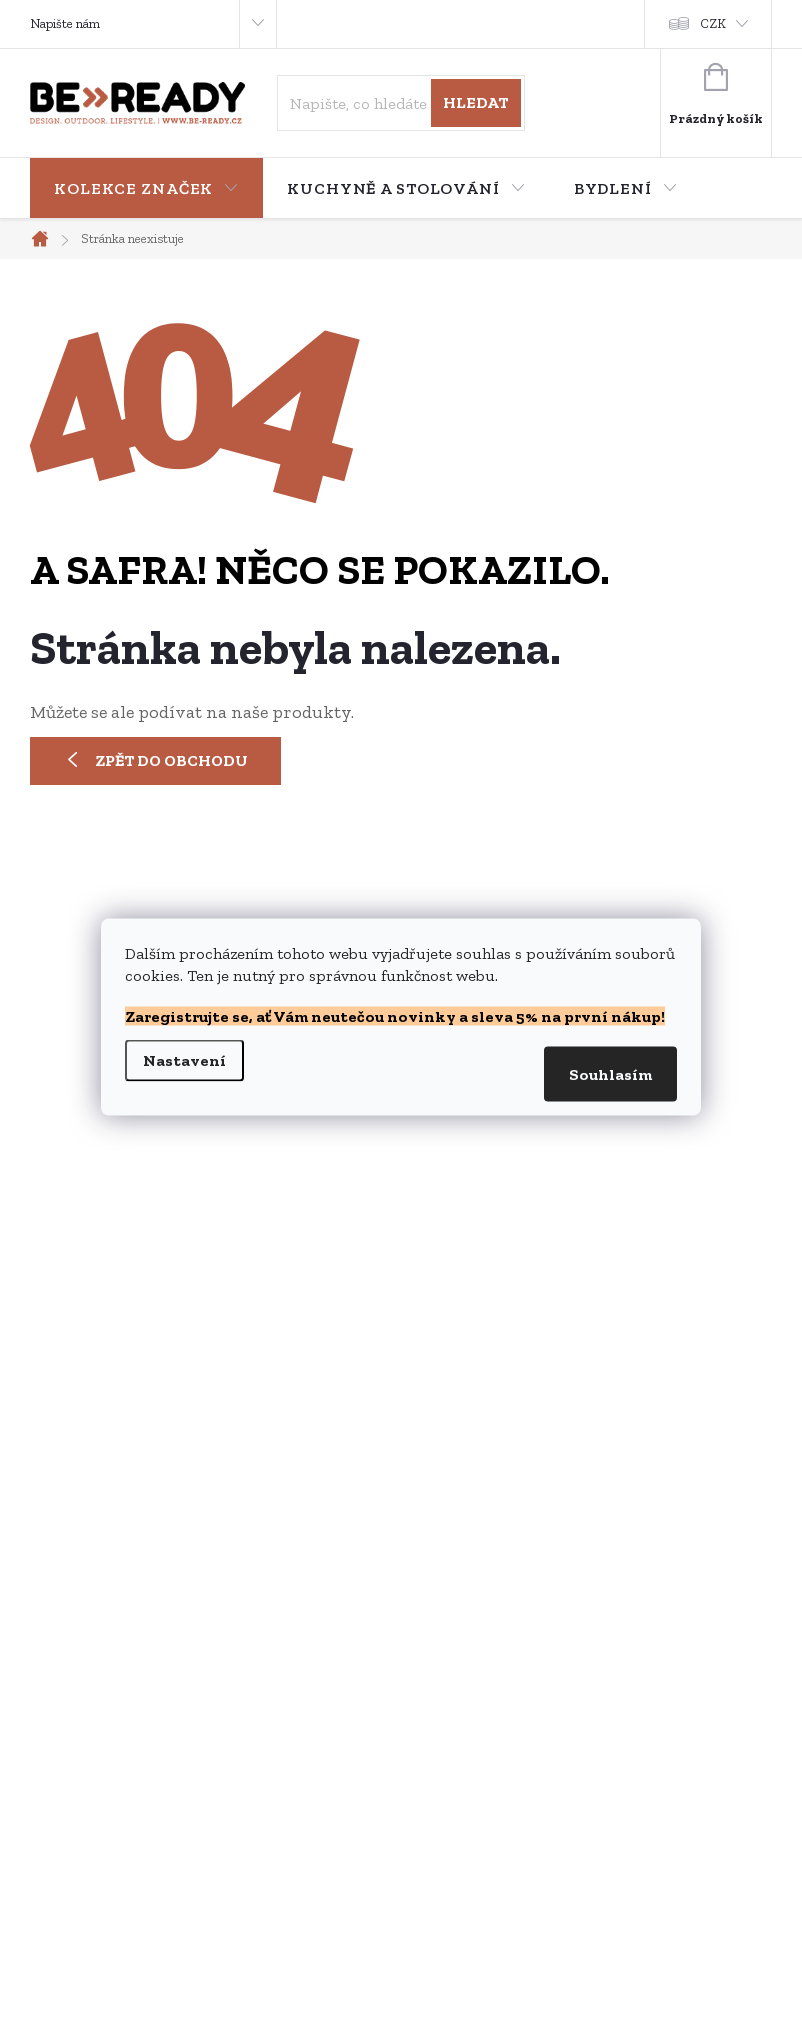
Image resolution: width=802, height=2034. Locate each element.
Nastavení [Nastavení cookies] (184, 1060)
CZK (713, 23)
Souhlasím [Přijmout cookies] (610, 1074)
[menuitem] (146, 189)
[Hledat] (400, 103)
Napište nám (65, 23)
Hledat (475, 102)
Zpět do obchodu (171, 760)
